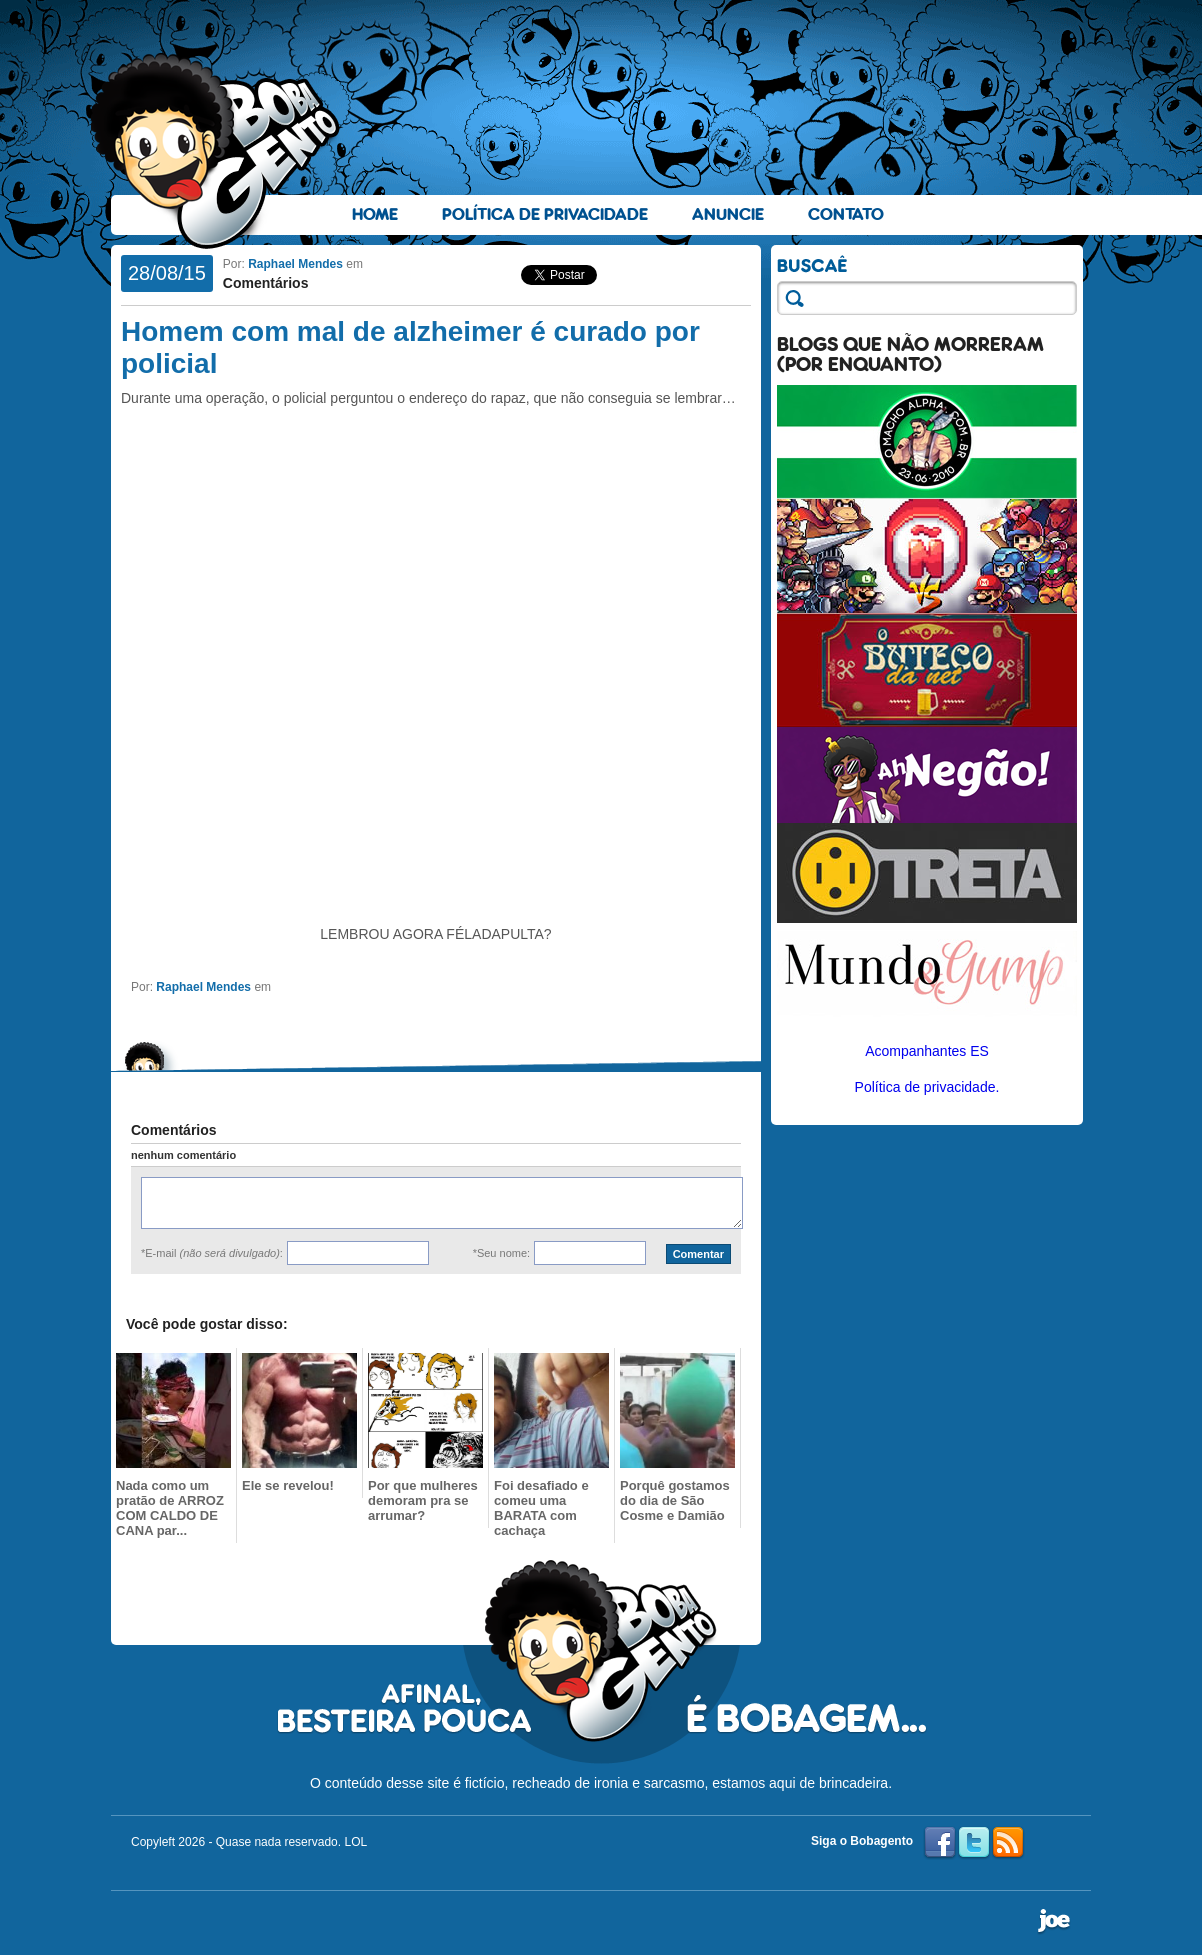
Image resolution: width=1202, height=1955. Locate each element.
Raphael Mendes (295, 264)
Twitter (974, 1843)
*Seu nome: (501, 1253)
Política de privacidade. (927, 1087)
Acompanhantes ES (927, 1051)
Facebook (940, 1843)
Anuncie (728, 214)
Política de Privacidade (545, 214)
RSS (1008, 1843)
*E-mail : (212, 1253)
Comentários (266, 283)
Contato (846, 214)
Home (375, 214)
